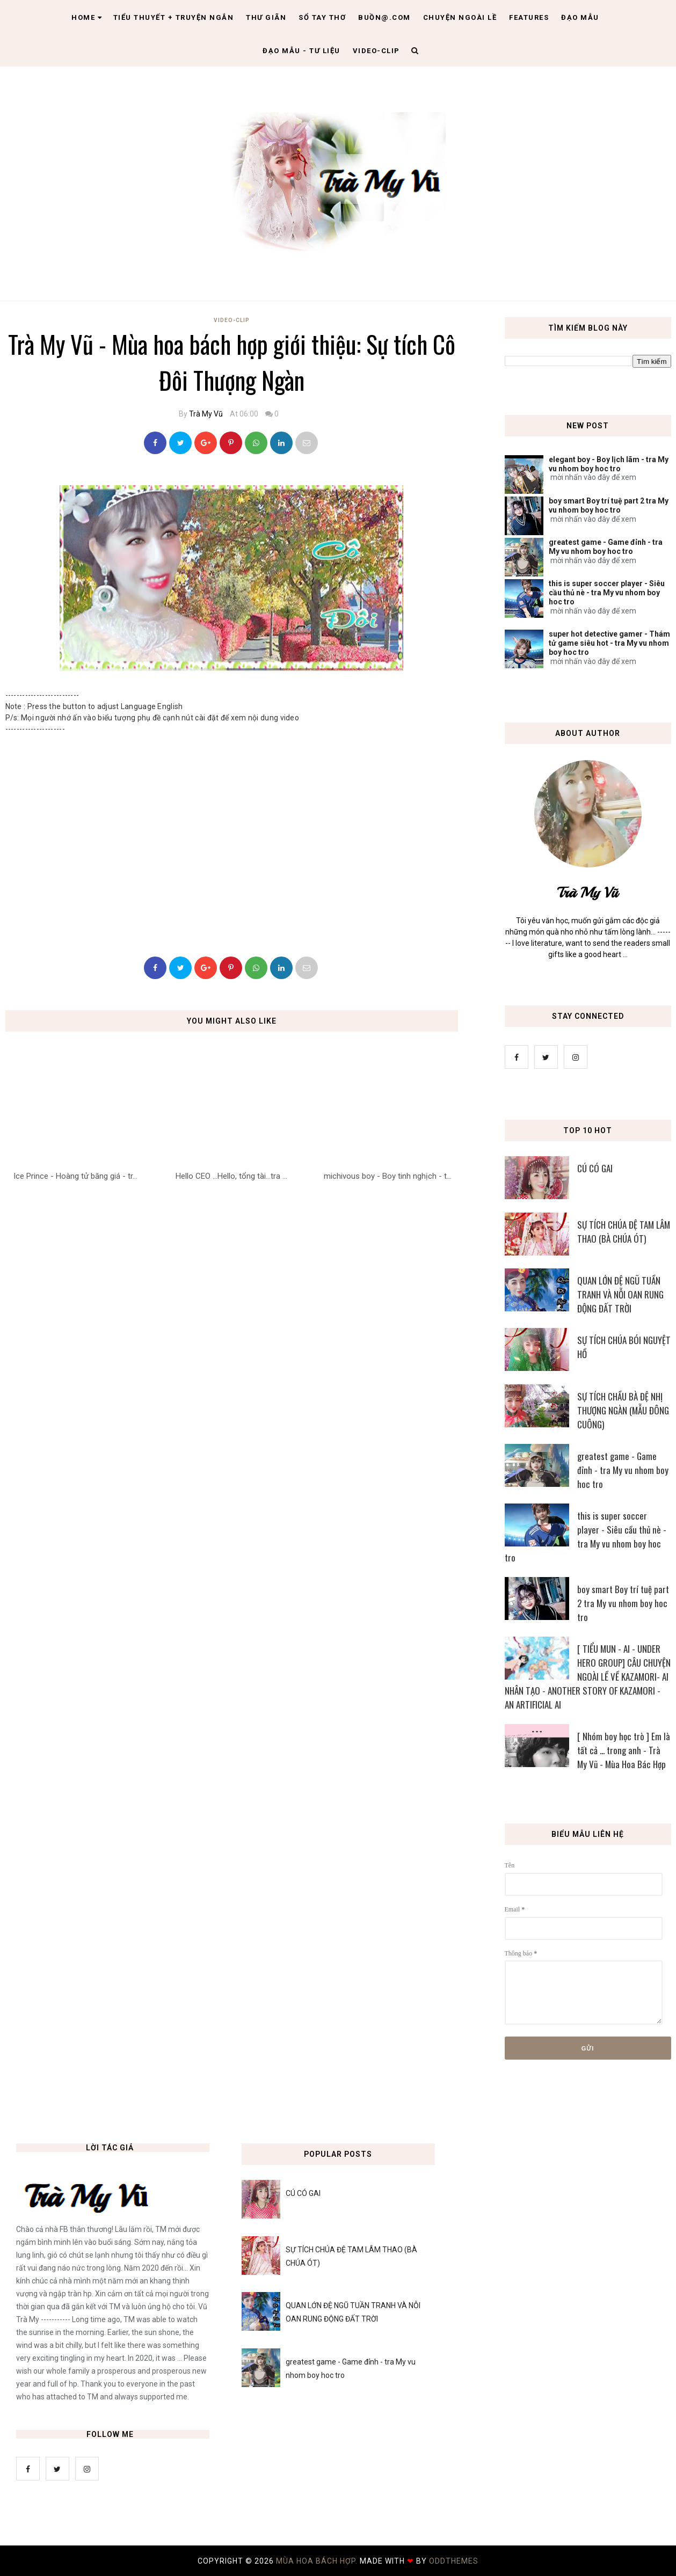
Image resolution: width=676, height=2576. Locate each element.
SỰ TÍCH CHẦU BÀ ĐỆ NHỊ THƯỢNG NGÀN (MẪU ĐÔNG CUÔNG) (623, 1410)
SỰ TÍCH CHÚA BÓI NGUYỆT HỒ (624, 1347)
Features (529, 17)
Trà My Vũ (206, 414)
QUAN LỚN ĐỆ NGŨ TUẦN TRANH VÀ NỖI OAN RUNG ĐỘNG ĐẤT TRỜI (620, 1294)
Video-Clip (232, 320)
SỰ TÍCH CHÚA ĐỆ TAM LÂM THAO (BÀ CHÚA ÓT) (623, 1231)
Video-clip (376, 51)
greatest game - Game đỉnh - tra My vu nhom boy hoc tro (606, 547)
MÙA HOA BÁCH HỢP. (318, 2561)
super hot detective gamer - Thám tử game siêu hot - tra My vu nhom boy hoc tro (609, 643)
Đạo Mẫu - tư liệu (301, 51)
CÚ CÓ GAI (595, 1168)
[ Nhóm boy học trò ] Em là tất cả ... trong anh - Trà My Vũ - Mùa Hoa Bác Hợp (623, 1750)
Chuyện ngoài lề (460, 17)
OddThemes (453, 2561)
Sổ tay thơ (322, 17)
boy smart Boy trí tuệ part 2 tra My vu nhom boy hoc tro (608, 505)
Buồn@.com (384, 17)
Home (87, 17)
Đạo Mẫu (580, 17)
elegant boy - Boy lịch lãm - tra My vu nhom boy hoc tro (608, 464)
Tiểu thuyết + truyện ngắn (173, 17)
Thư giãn (266, 17)
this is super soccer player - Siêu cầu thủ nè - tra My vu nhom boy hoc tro (607, 592)
